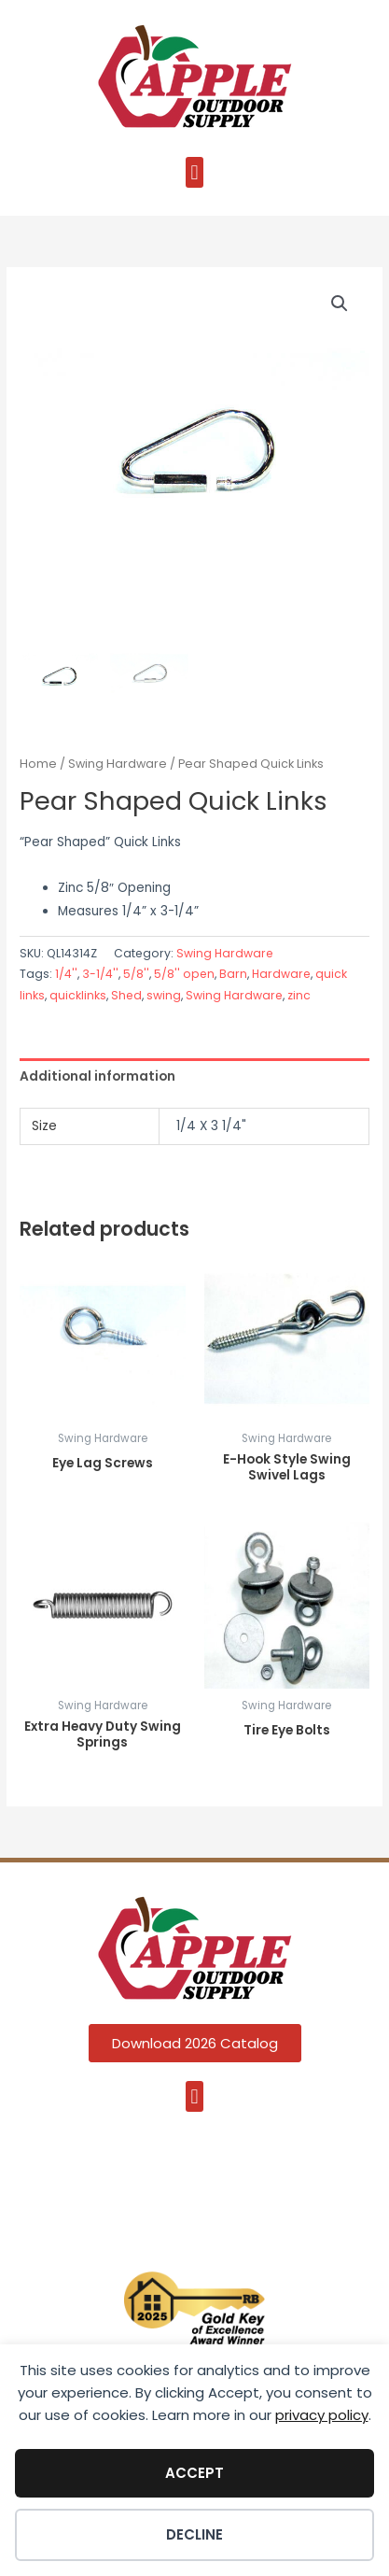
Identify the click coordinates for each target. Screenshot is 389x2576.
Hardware (281, 974)
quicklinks (77, 995)
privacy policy (321, 2415)
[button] (194, 172)
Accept (194, 2473)
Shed (126, 995)
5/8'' (136, 974)
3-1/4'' (100, 974)
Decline (194, 2534)
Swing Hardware (117, 763)
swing (163, 995)
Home (38, 763)
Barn (233, 974)
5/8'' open (184, 974)
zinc (299, 995)
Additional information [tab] (97, 1076)
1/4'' (66, 974)
